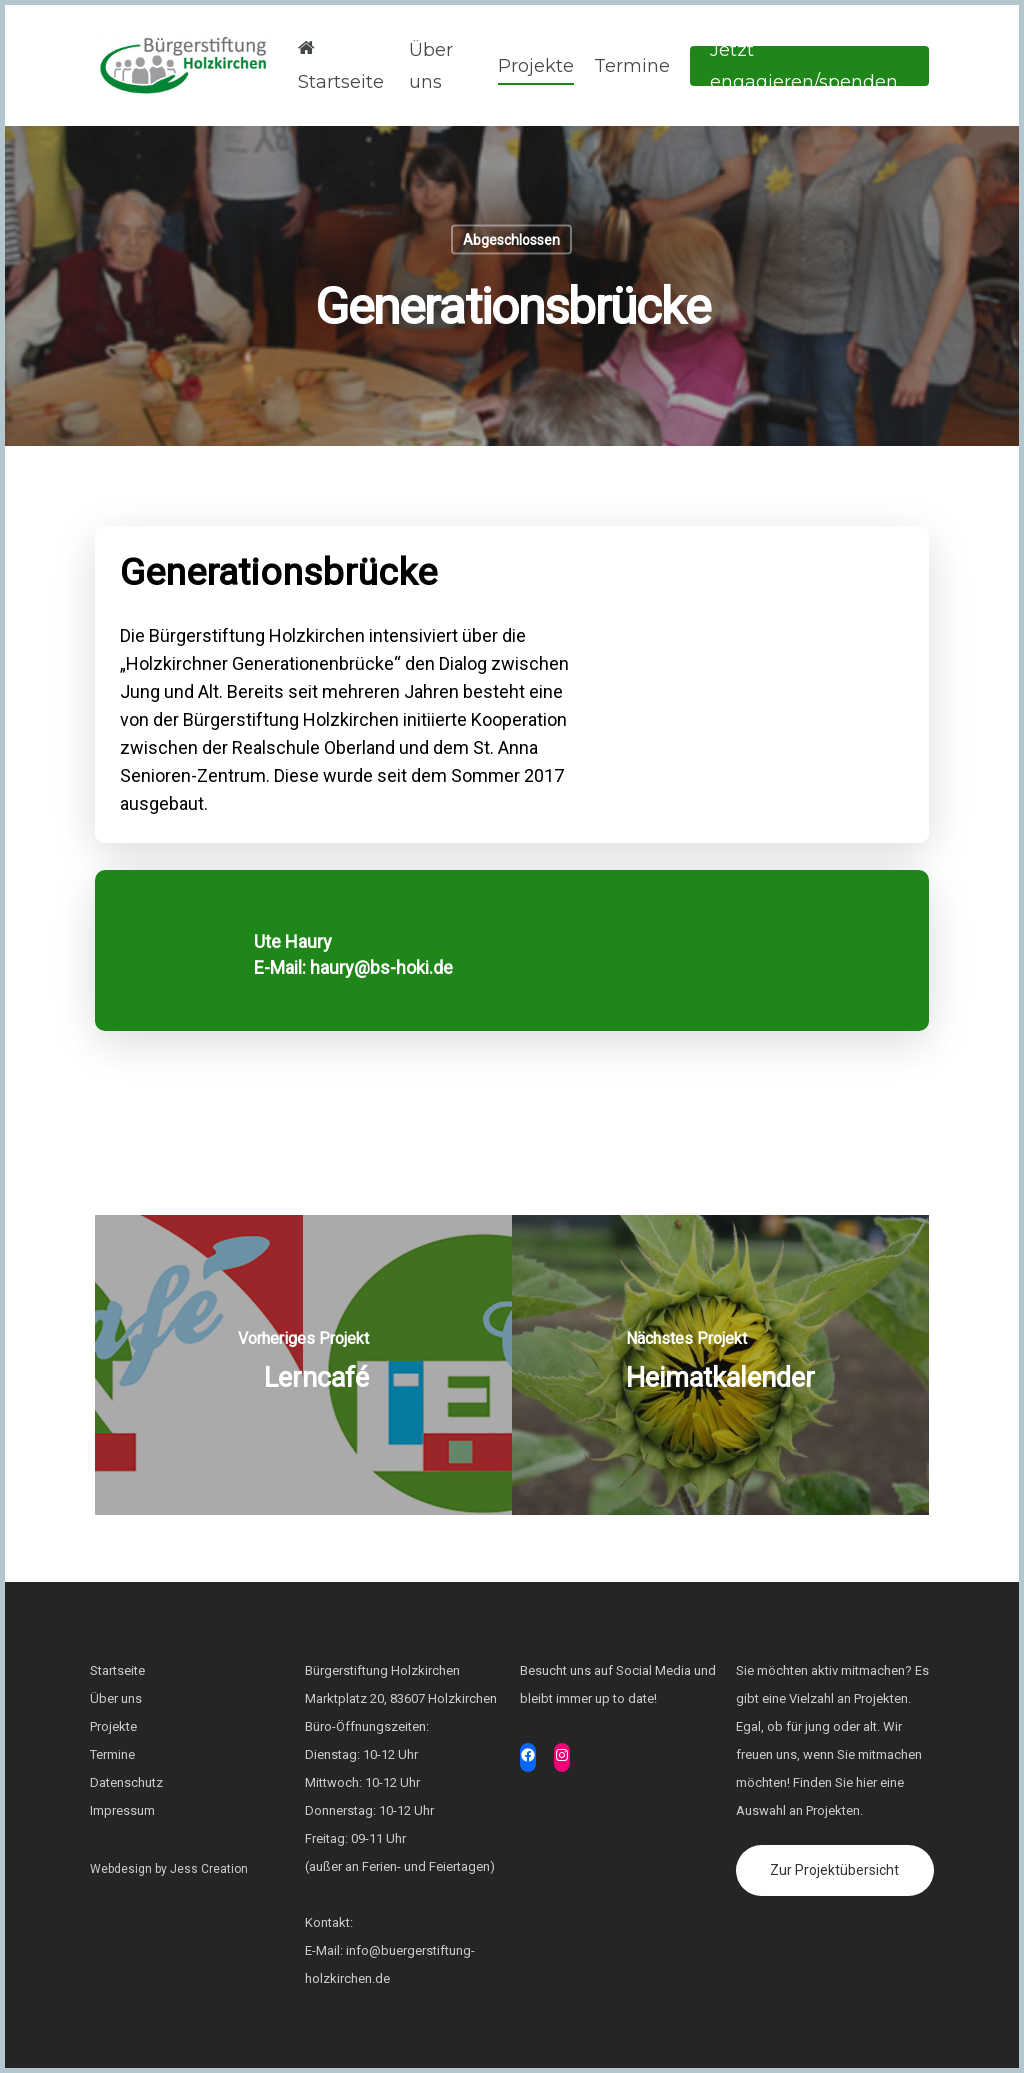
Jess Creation (209, 1869)
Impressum (122, 1810)
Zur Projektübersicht (834, 1870)
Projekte (536, 66)
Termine (632, 66)
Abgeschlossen (511, 240)
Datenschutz (126, 1782)
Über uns (431, 66)
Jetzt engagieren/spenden (804, 66)
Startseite (341, 63)
